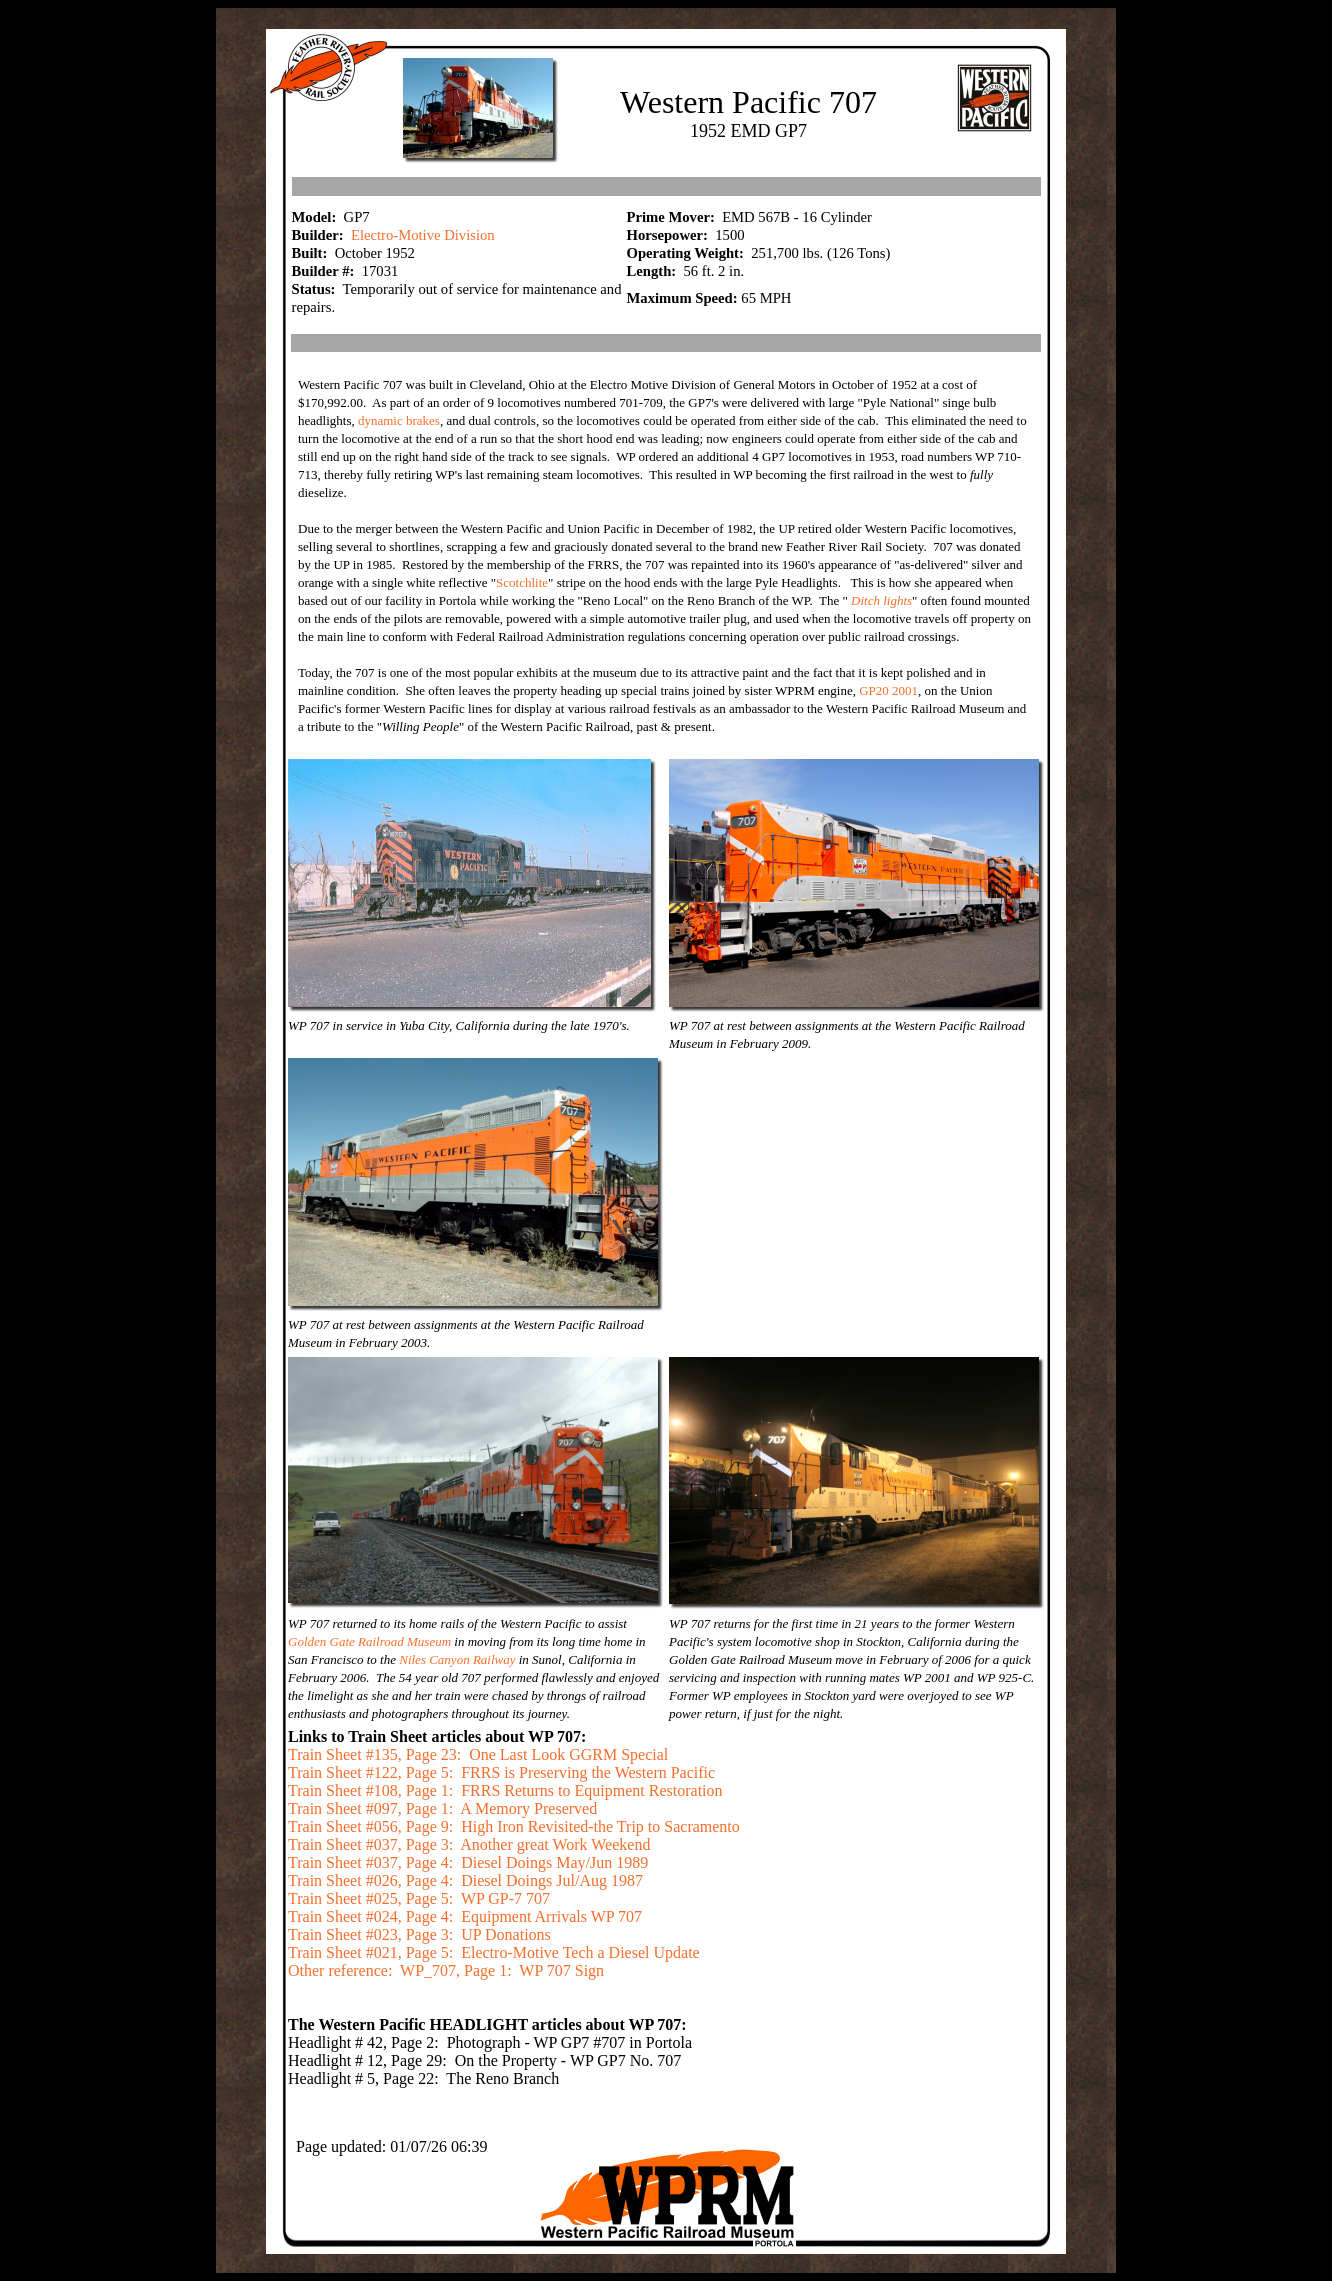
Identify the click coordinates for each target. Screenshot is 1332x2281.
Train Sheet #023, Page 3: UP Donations (419, 1934)
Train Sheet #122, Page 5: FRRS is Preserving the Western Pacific (501, 1772)
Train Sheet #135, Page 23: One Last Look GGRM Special (478, 1754)
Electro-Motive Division (423, 235)
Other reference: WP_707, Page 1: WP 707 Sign (446, 1970)
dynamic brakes (399, 420)
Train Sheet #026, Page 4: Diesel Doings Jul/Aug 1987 (465, 1880)
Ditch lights (881, 600)
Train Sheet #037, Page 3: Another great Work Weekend (469, 1844)
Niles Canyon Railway (459, 1659)
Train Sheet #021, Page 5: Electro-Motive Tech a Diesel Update (494, 1952)
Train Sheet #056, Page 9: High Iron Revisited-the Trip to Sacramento (514, 1826)
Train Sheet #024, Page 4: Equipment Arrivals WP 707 (465, 1916)
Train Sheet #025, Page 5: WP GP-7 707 (419, 1898)
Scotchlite (522, 582)
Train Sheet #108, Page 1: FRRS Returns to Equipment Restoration (505, 1790)
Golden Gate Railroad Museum (371, 1641)
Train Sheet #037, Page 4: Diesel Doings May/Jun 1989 (468, 1862)
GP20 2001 (888, 690)
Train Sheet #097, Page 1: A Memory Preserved (442, 1808)
